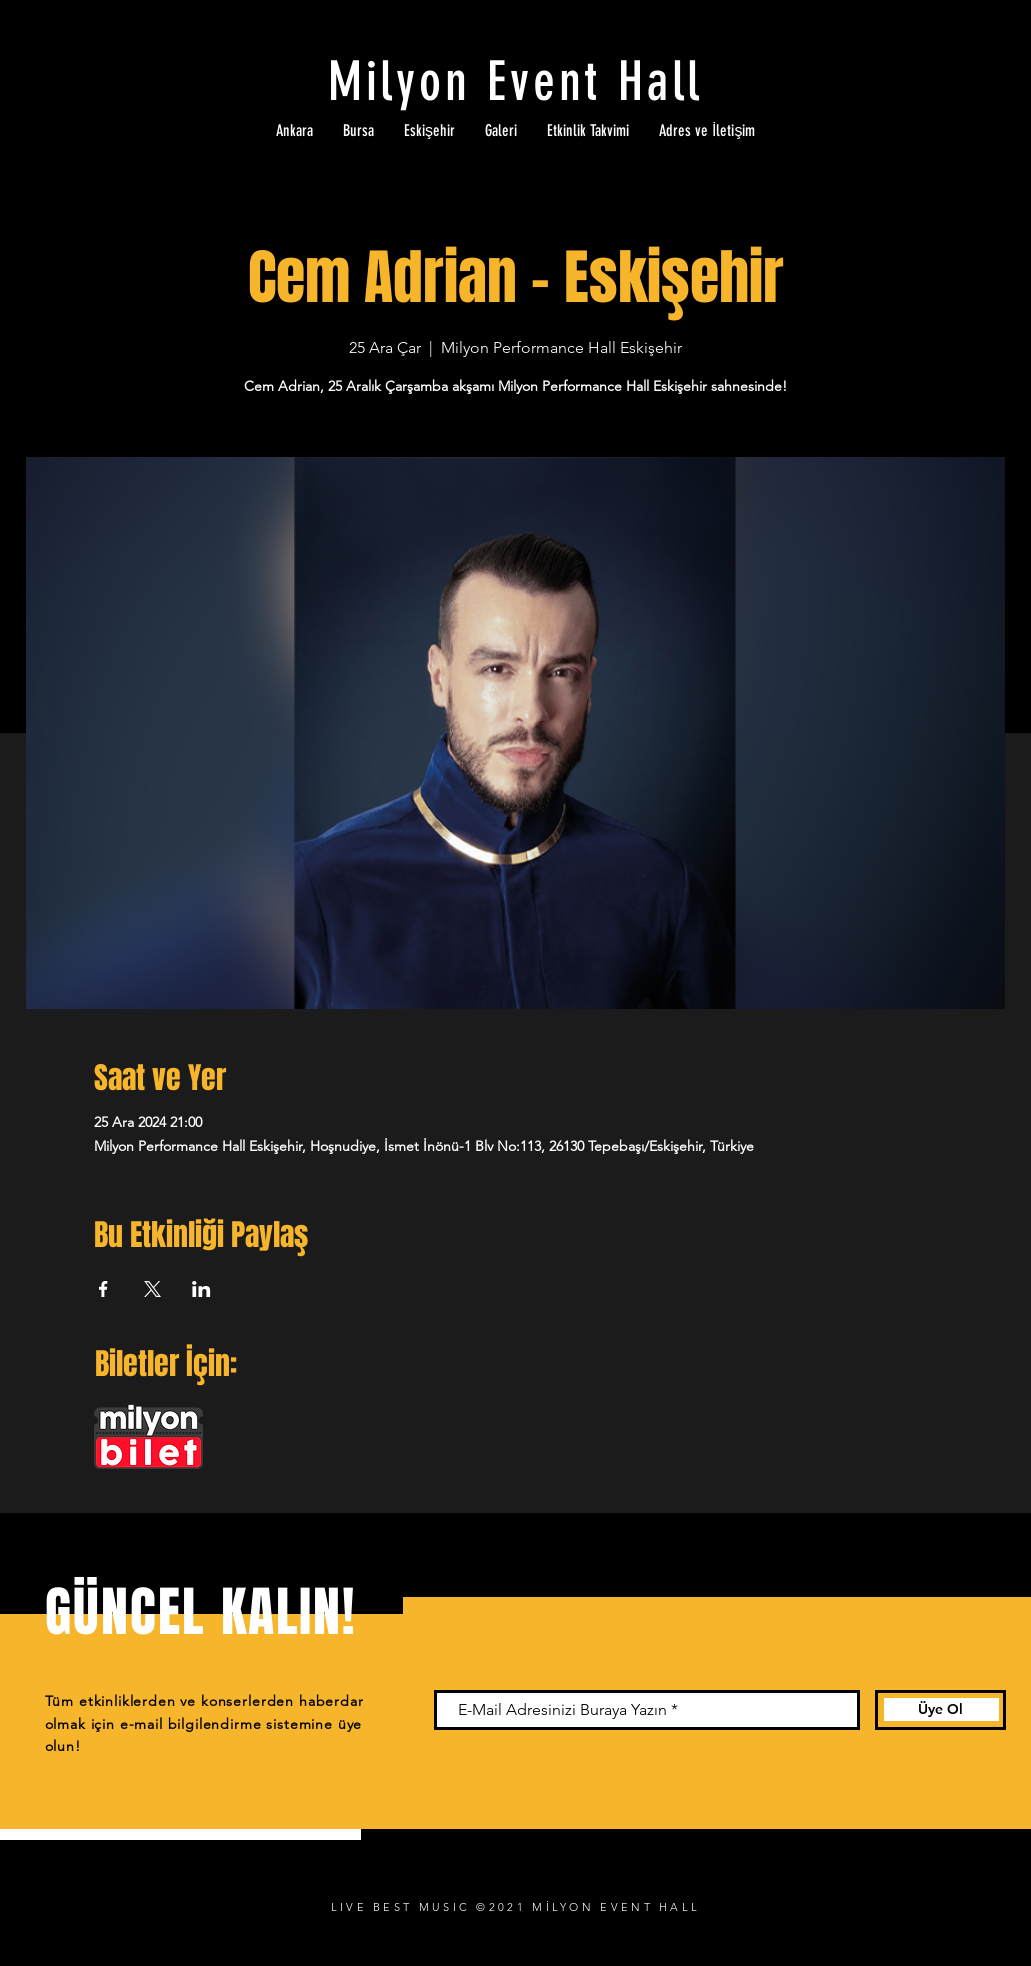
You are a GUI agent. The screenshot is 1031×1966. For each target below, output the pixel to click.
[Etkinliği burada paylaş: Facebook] (103, 1289)
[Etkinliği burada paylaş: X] (152, 1289)
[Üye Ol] (940, 1710)
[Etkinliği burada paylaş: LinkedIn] (201, 1289)
